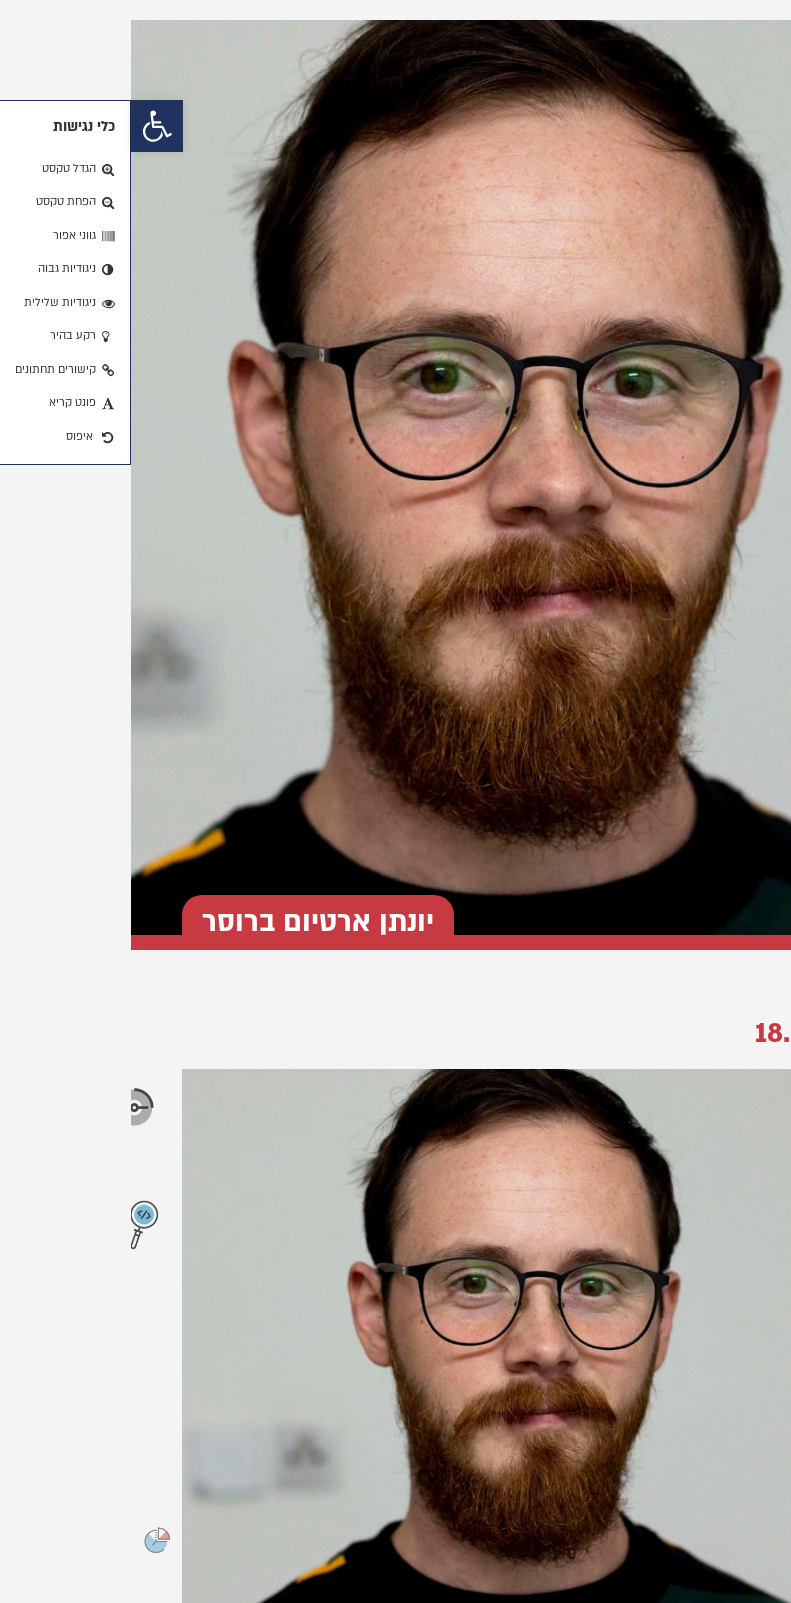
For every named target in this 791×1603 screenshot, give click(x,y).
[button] (26, 126)
